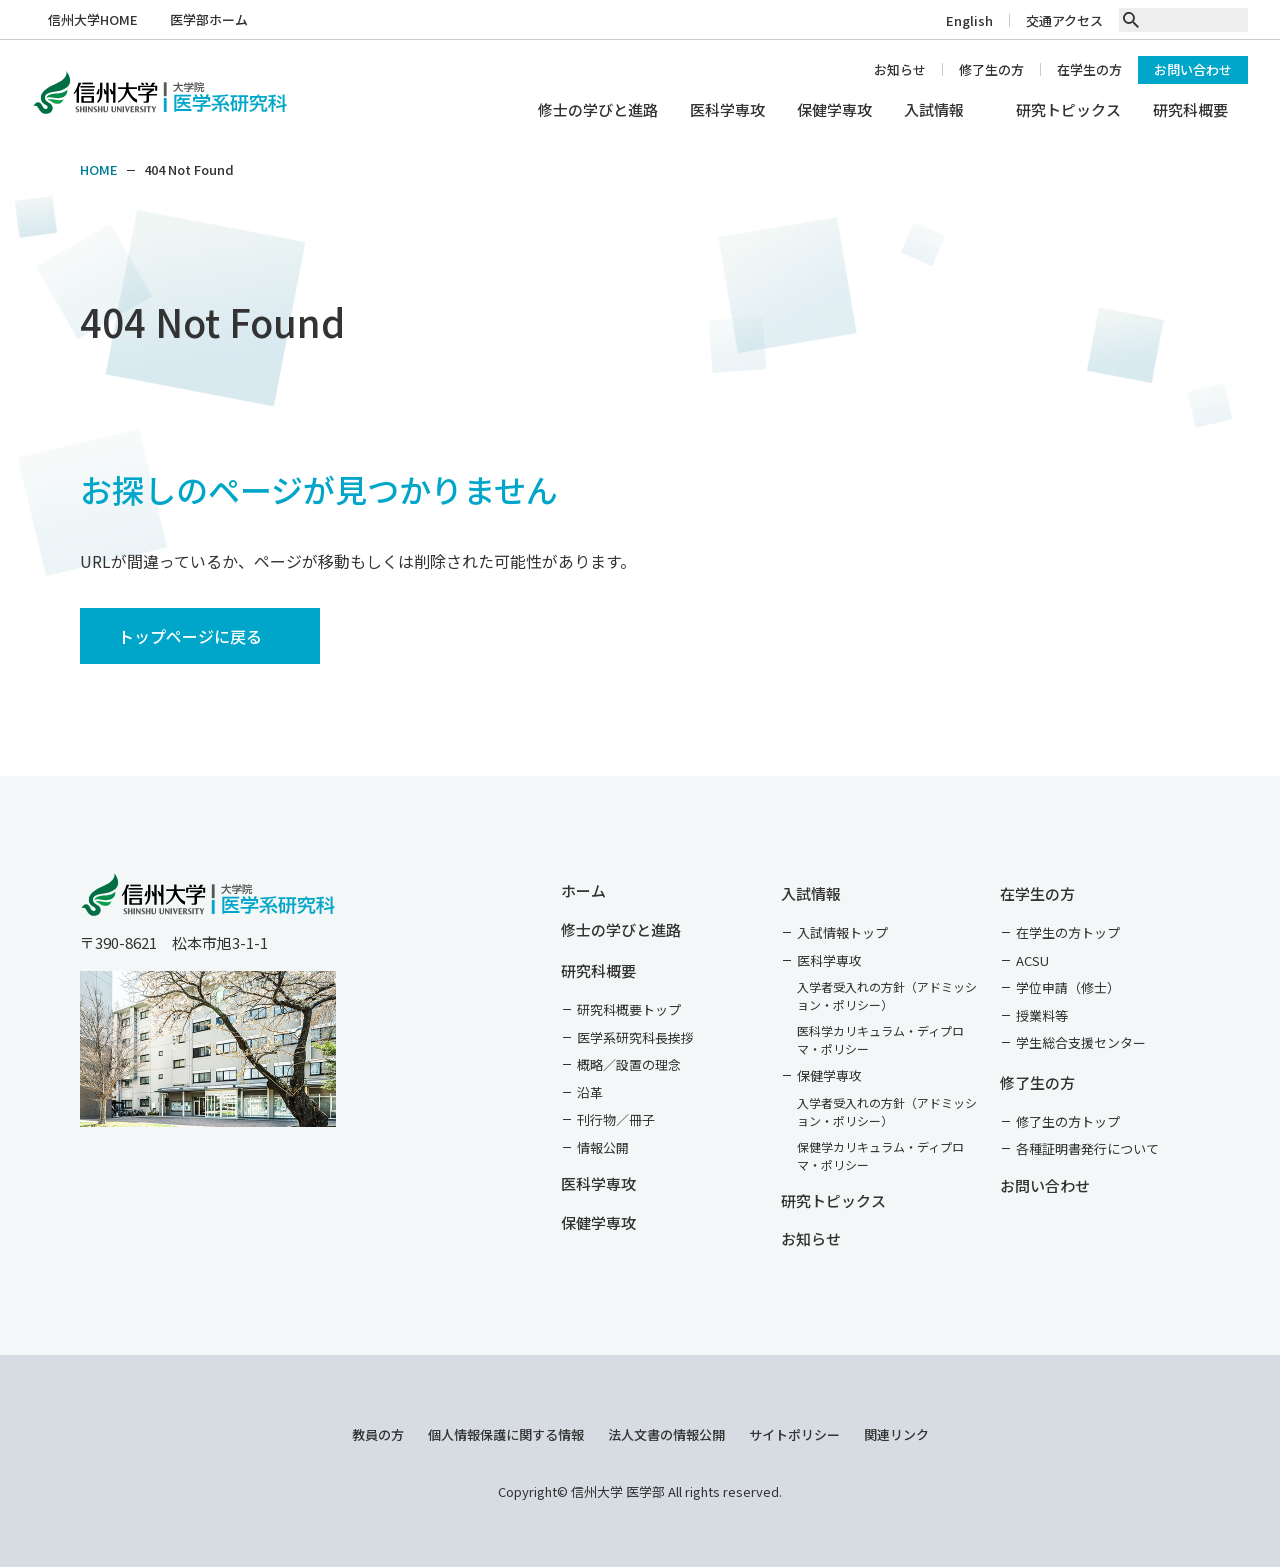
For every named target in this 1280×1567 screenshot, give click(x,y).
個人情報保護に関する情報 (506, 1434)
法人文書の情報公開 (666, 1434)
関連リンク (896, 1434)
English (969, 20)
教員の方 (378, 1434)
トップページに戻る (190, 636)
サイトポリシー (794, 1434)
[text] (1194, 20)
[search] (1131, 20)
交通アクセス (1064, 20)
